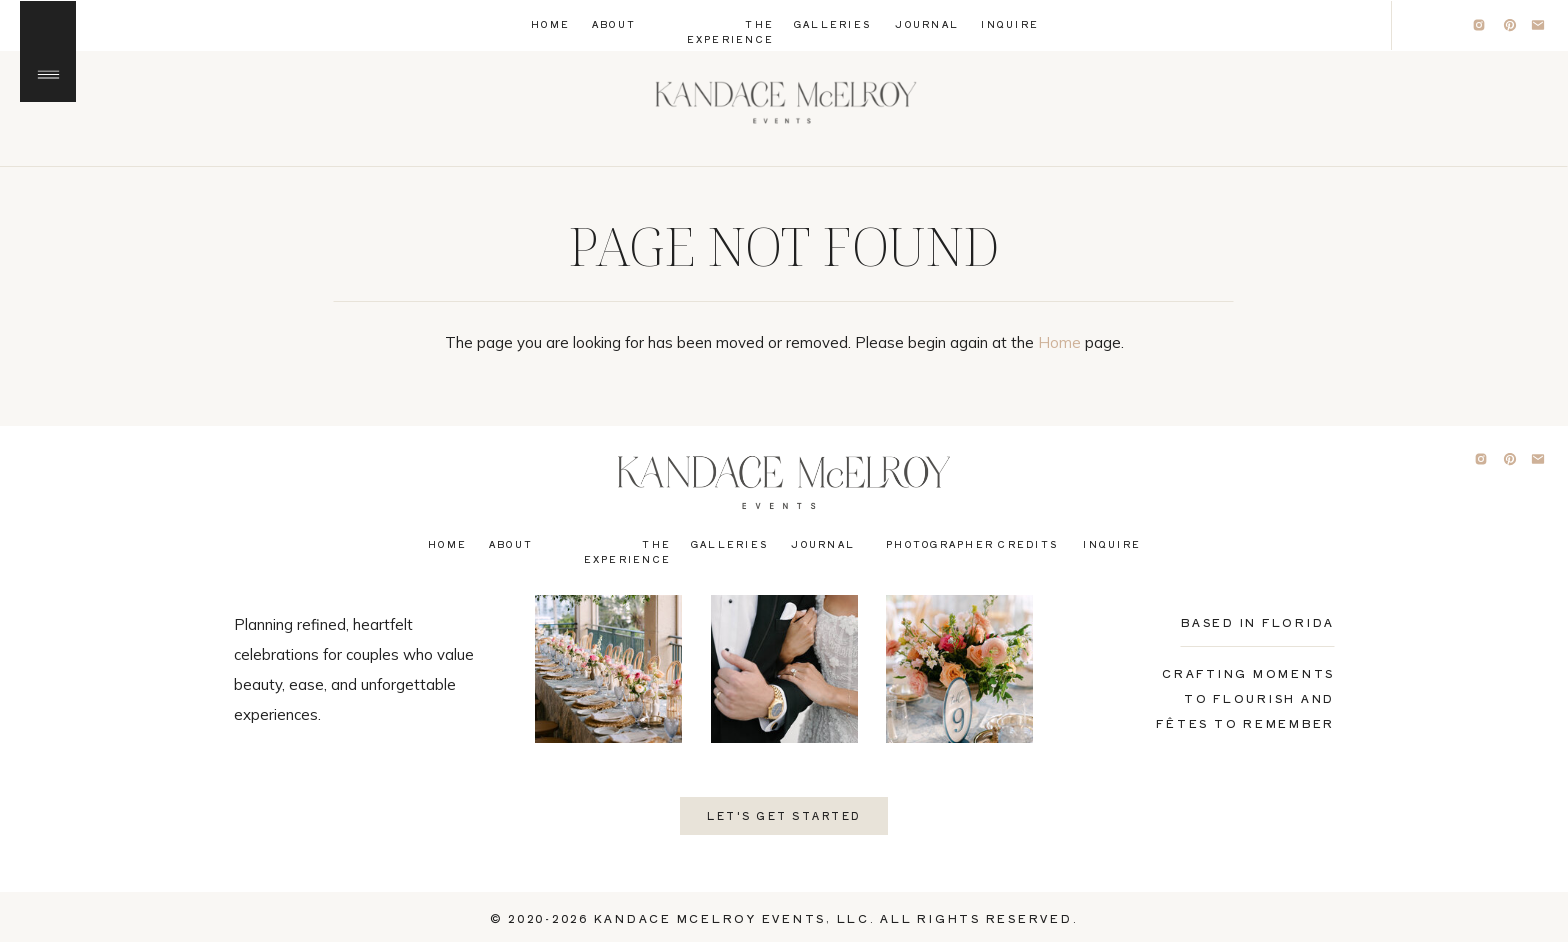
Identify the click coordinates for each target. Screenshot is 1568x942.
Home (1059, 342)
